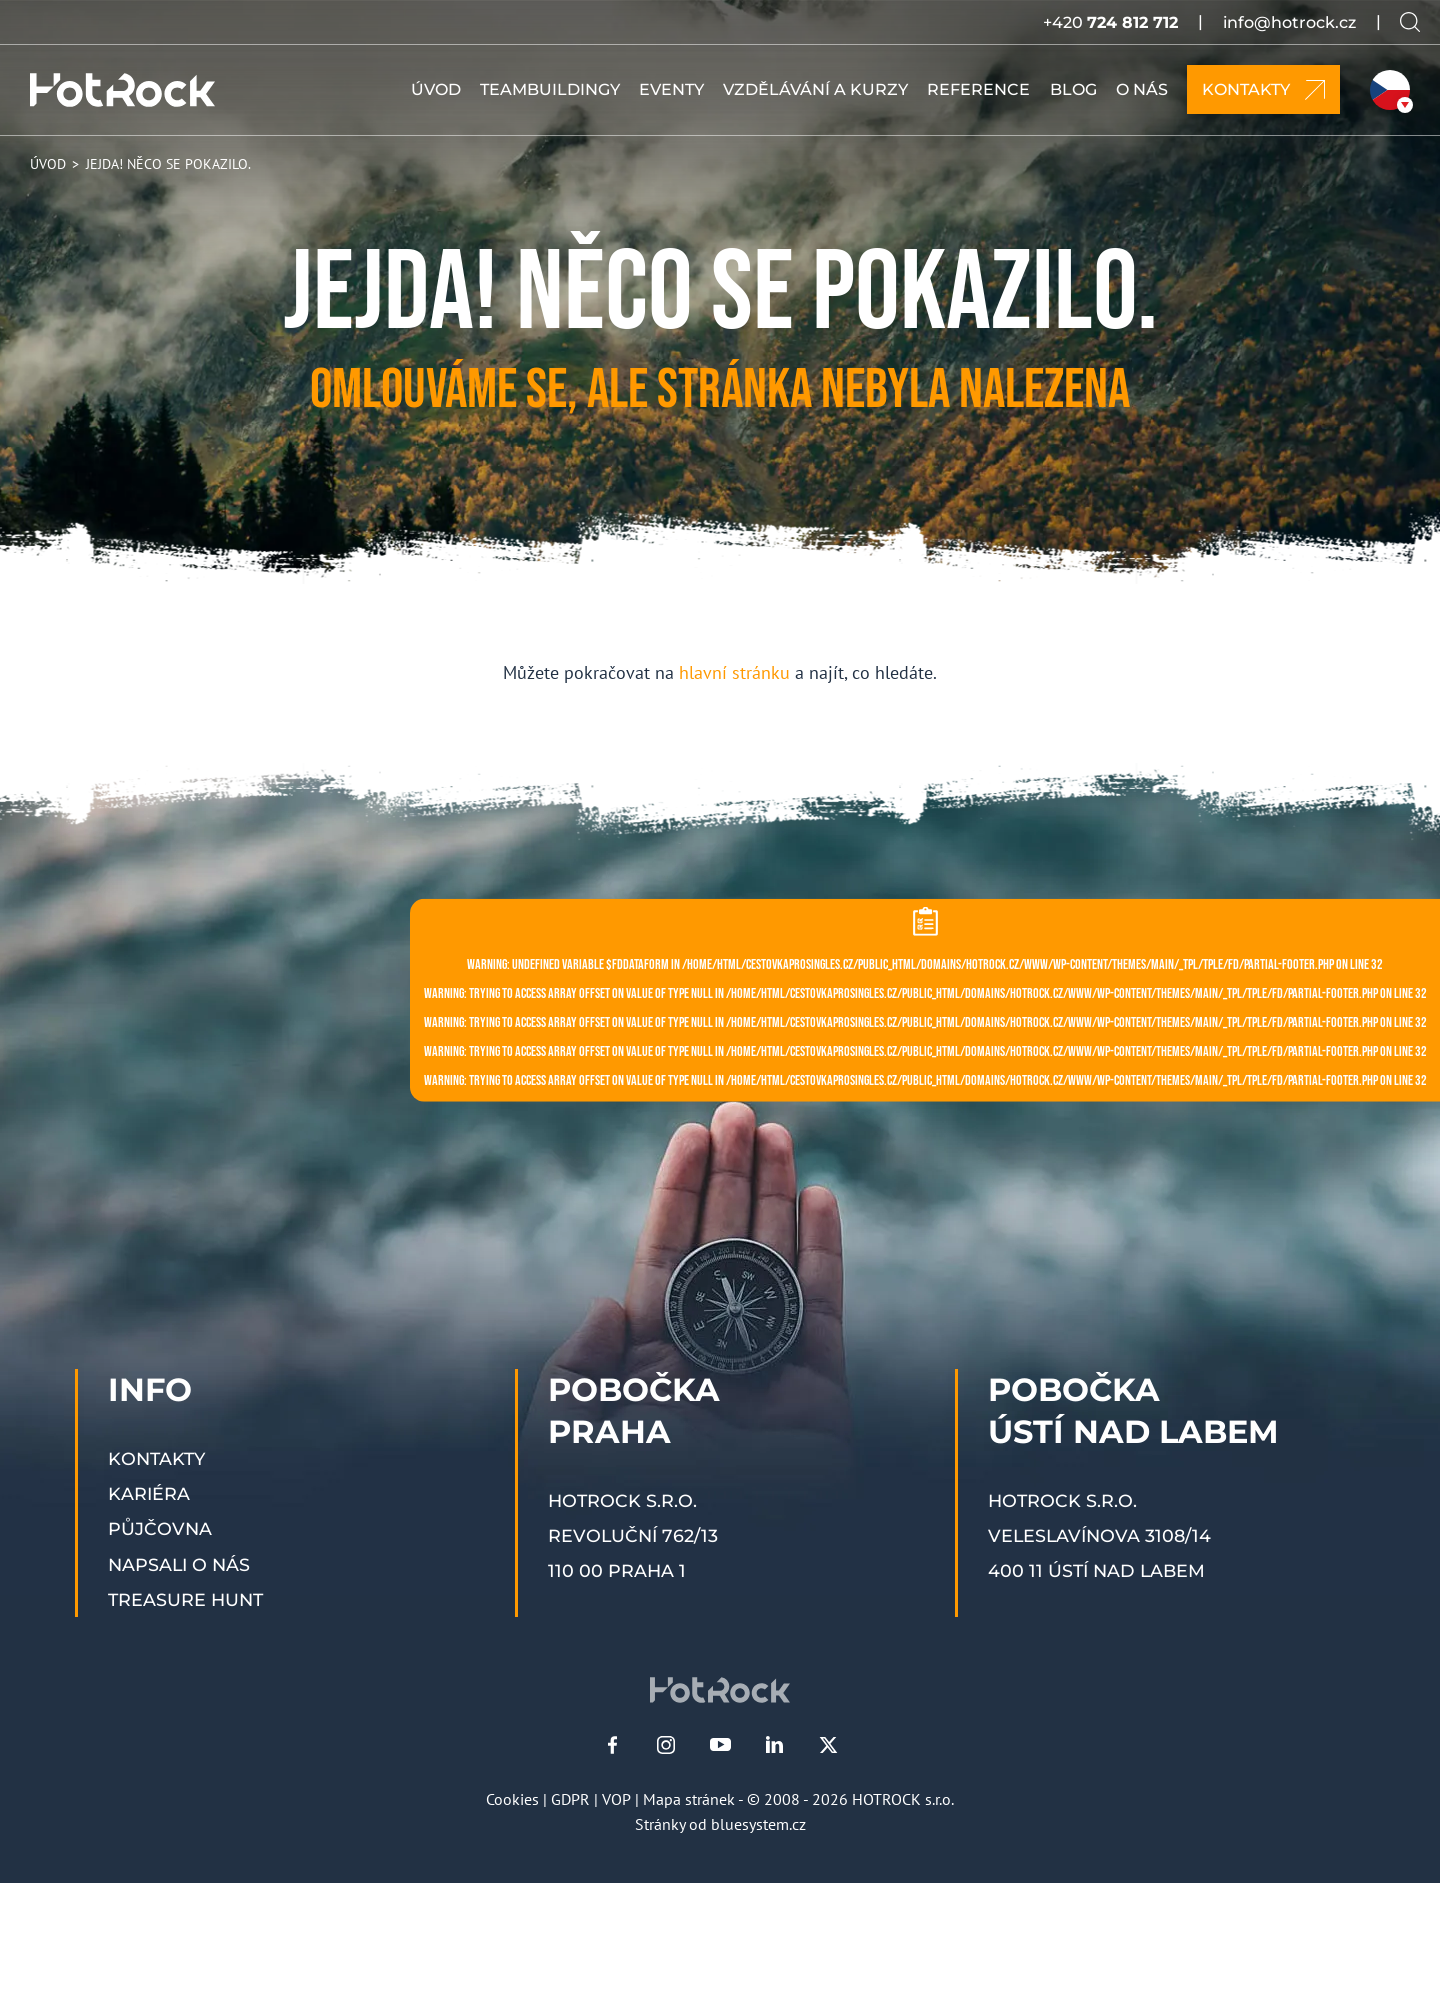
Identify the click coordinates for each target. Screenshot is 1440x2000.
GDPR (570, 1799)
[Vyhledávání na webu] (1410, 22)
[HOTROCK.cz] (122, 90)
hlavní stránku (734, 672)
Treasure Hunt (185, 1599)
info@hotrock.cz (1289, 22)
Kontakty (156, 1458)
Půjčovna (160, 1528)
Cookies (512, 1799)
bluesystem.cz (758, 1824)
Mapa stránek (689, 1799)
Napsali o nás (179, 1564)
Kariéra (149, 1493)
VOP (616, 1799)
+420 (1110, 22)
